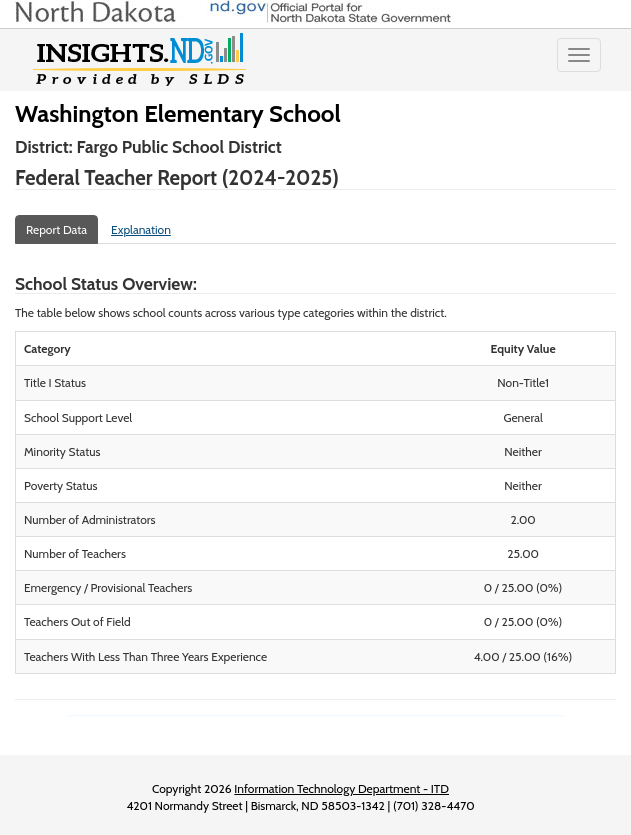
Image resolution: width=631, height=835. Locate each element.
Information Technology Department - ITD (341, 788)
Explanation (141, 229)
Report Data (56, 229)
